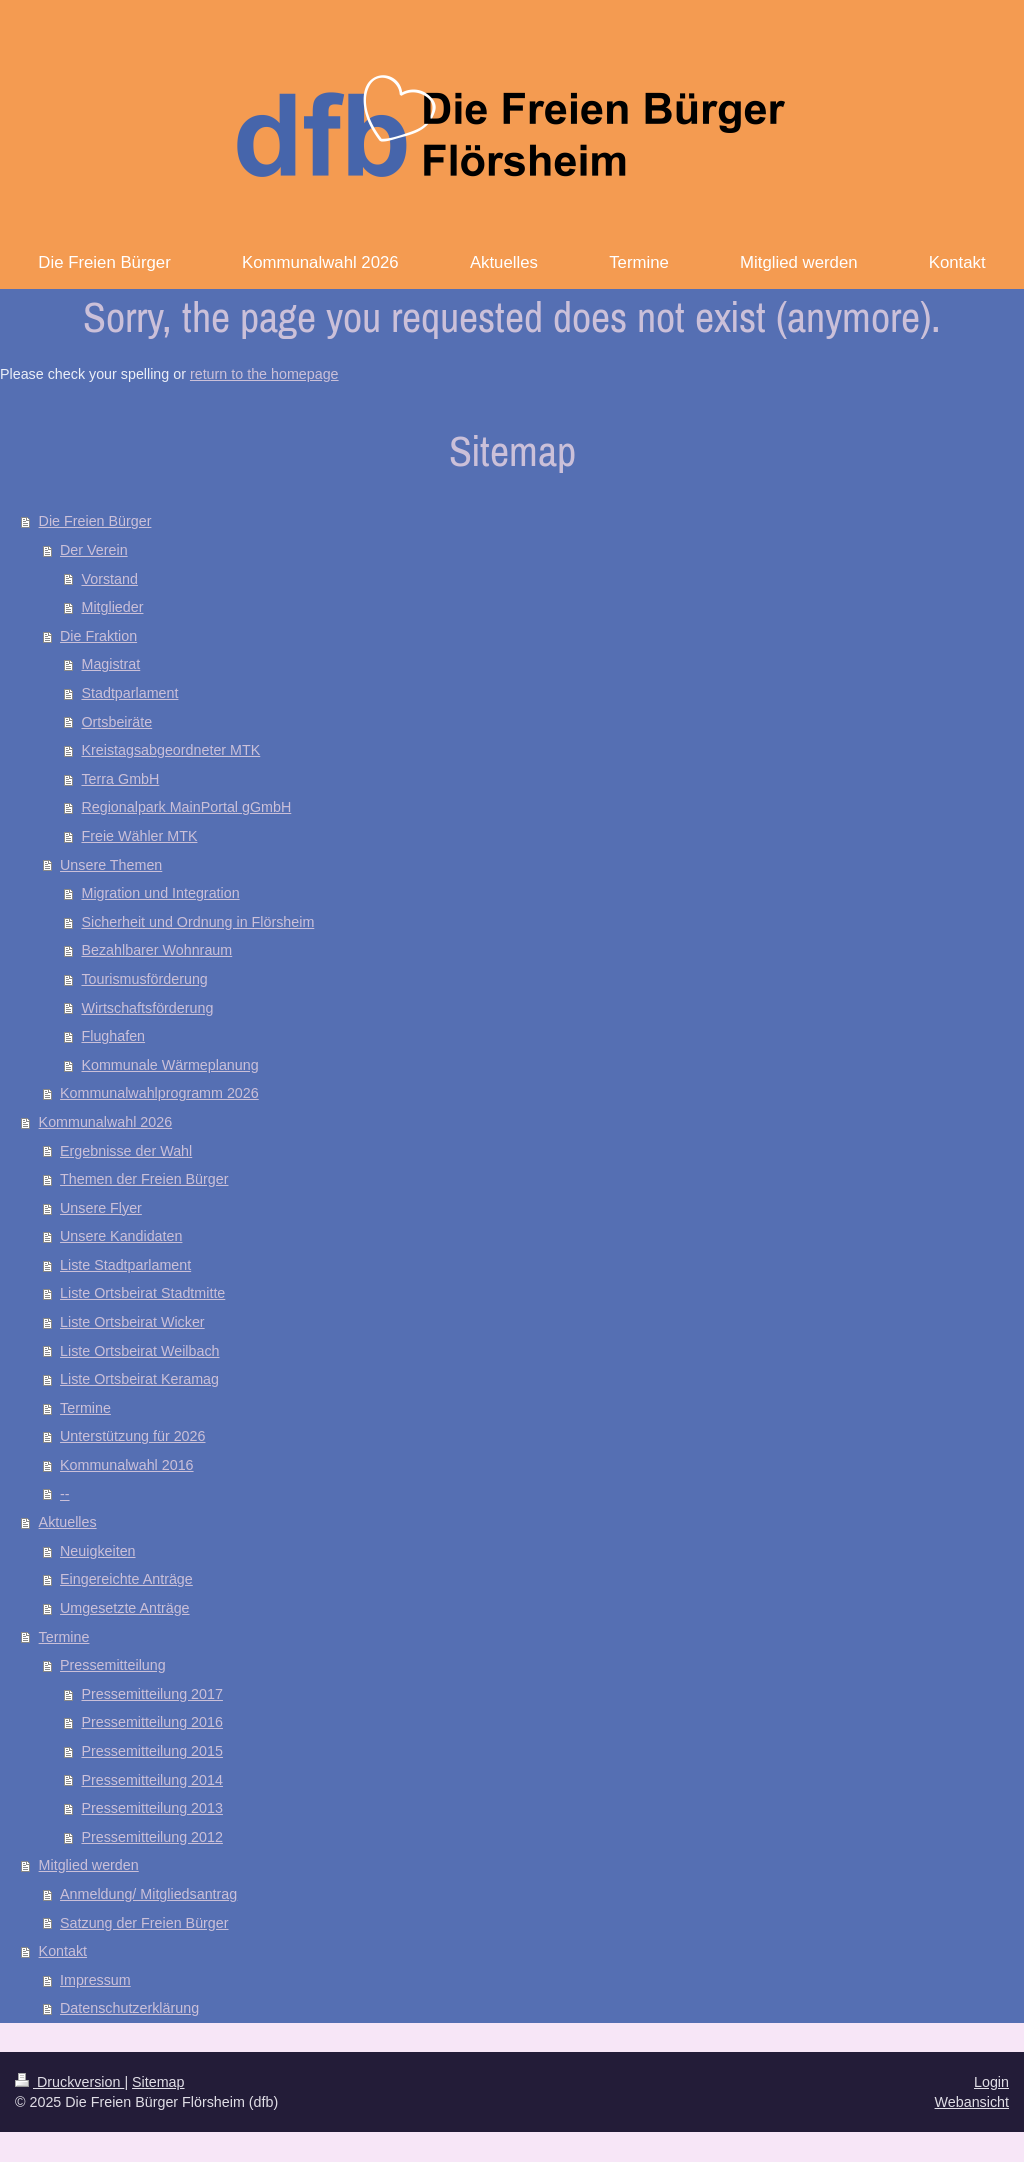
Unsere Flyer (101, 1208)
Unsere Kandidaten (121, 1236)
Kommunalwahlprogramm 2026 (159, 1093)
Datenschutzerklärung (129, 2008)
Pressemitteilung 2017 (151, 1694)
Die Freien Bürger (95, 521)
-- (65, 1494)
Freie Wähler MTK (139, 836)
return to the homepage (264, 374)
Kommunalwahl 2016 (127, 1465)
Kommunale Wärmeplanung (169, 1065)
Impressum (95, 1980)
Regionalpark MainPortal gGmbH (186, 807)
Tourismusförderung (144, 979)
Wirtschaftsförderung (147, 1008)
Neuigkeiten (98, 1551)
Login (991, 2082)
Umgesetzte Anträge (125, 1608)
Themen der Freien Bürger (144, 1179)
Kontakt (63, 1951)
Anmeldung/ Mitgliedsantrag (148, 1894)
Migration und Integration (160, 893)
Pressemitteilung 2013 (151, 1808)
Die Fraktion (98, 636)
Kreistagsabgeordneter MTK (170, 750)
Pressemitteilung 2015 (151, 1751)
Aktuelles (68, 1522)
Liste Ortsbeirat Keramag (139, 1379)
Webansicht (972, 2102)
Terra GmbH (120, 779)
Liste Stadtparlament (125, 1265)
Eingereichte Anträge (126, 1579)
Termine (85, 1408)
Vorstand (109, 579)
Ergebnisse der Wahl (126, 1151)
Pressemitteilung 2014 (151, 1780)
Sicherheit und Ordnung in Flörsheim (197, 922)
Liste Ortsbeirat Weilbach (139, 1351)
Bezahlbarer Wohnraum (156, 950)
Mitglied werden (89, 1865)
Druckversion (69, 2082)
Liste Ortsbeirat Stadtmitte (142, 1293)
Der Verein (94, 550)
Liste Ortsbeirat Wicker (132, 1322)
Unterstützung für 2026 (132, 1436)
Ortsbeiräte (116, 722)
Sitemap (158, 2082)
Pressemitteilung (113, 1665)
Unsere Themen (111, 865)
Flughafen (113, 1036)
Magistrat (110, 664)
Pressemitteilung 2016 (151, 1722)
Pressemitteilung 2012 (151, 1837)
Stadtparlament (129, 693)
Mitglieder (112, 607)
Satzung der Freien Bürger (144, 1923)
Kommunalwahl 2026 (106, 1122)
